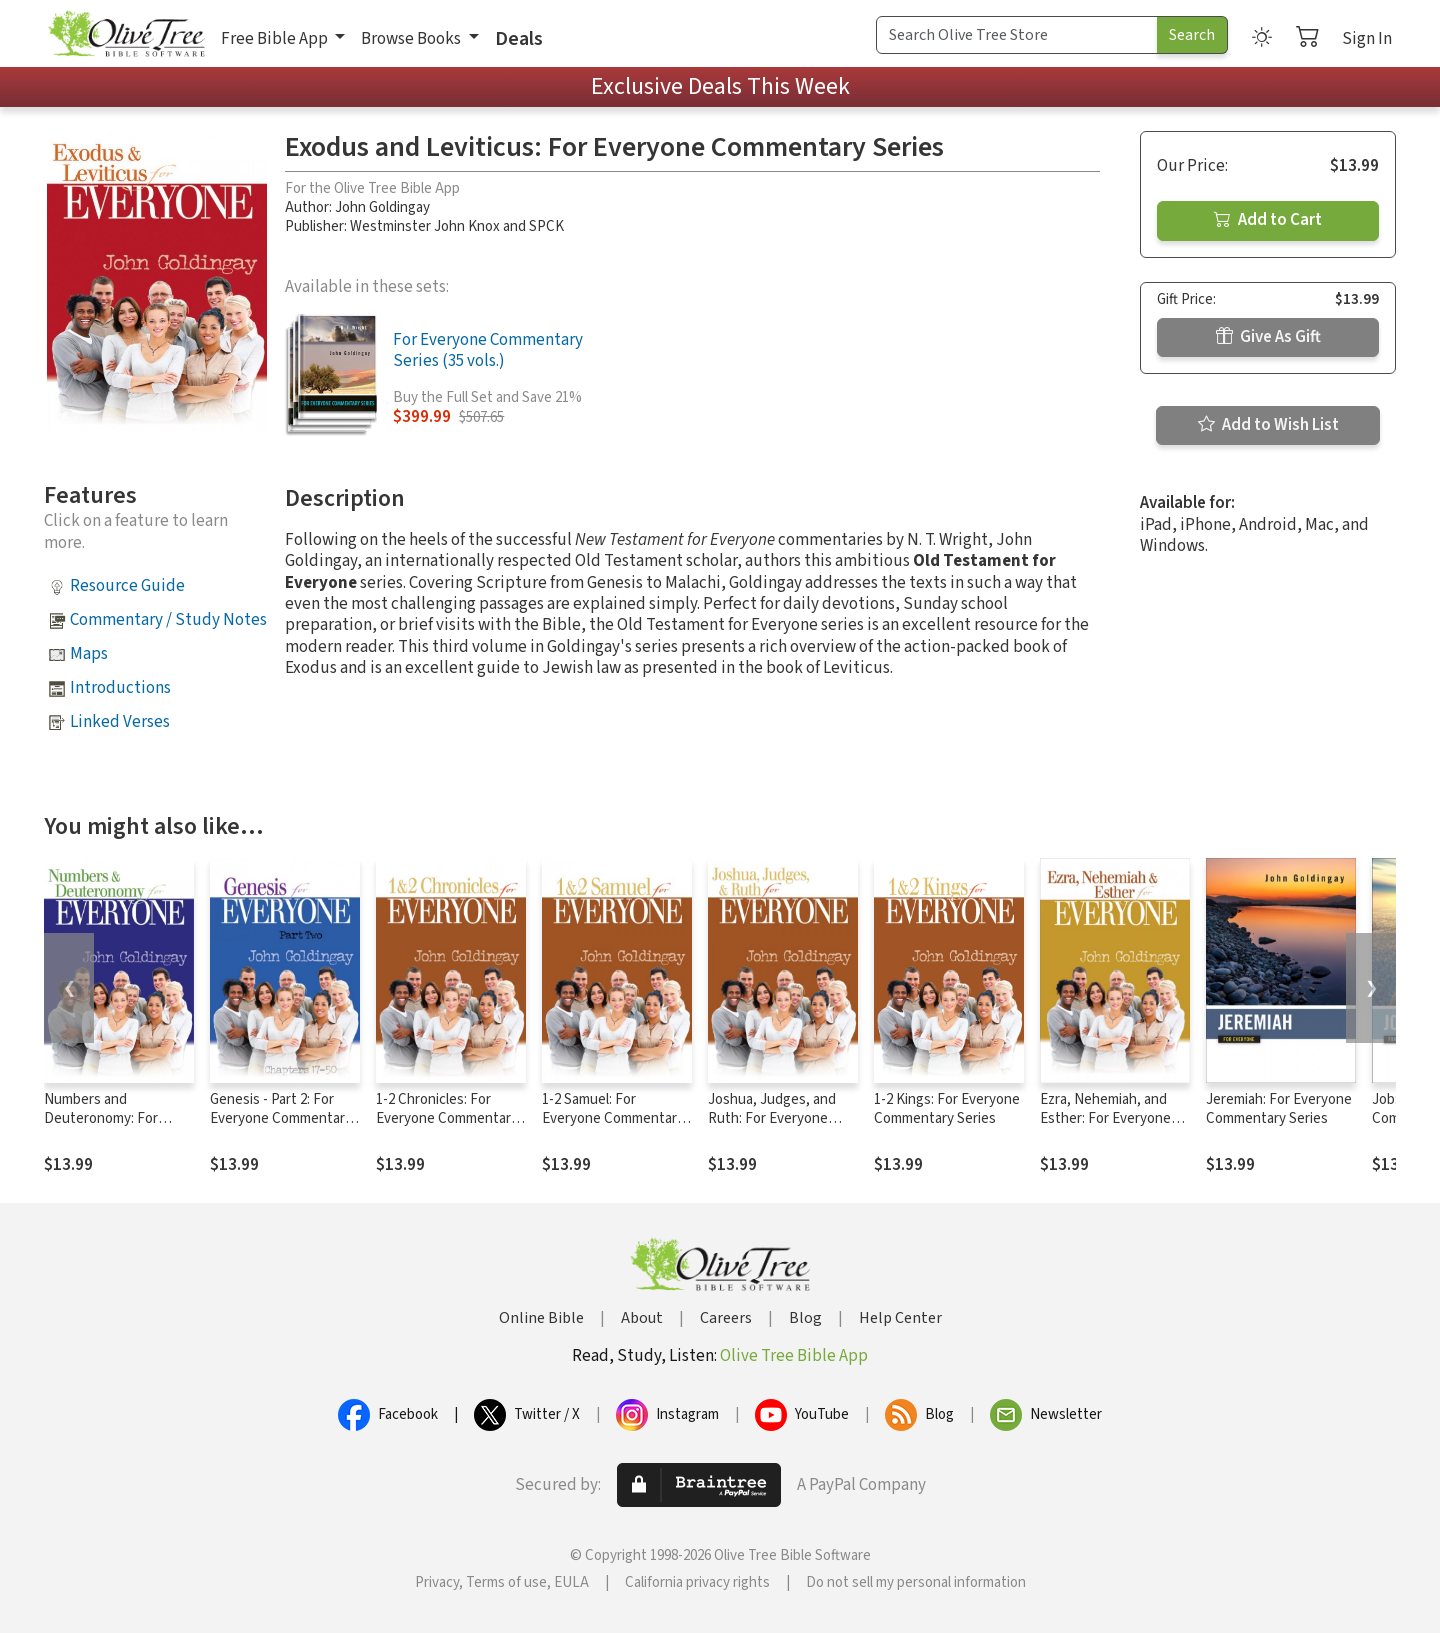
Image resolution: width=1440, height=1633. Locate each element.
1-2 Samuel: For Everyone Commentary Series (613, 1118)
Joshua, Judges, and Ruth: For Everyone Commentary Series (772, 1118)
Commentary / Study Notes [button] (168, 620)
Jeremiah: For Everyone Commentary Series (1279, 1109)
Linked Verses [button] (120, 722)
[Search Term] (1017, 35)
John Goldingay (382, 207)
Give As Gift (1268, 337)
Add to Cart (1268, 220)
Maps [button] (89, 654)
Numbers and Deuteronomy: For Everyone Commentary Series (115, 1128)
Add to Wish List (1268, 425)
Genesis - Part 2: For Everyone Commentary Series (281, 1118)
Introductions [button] (120, 688)
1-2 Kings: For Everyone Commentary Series (947, 1109)
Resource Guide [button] (127, 586)
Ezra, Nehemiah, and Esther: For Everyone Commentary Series (1105, 1118)
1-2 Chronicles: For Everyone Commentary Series (447, 1118)
